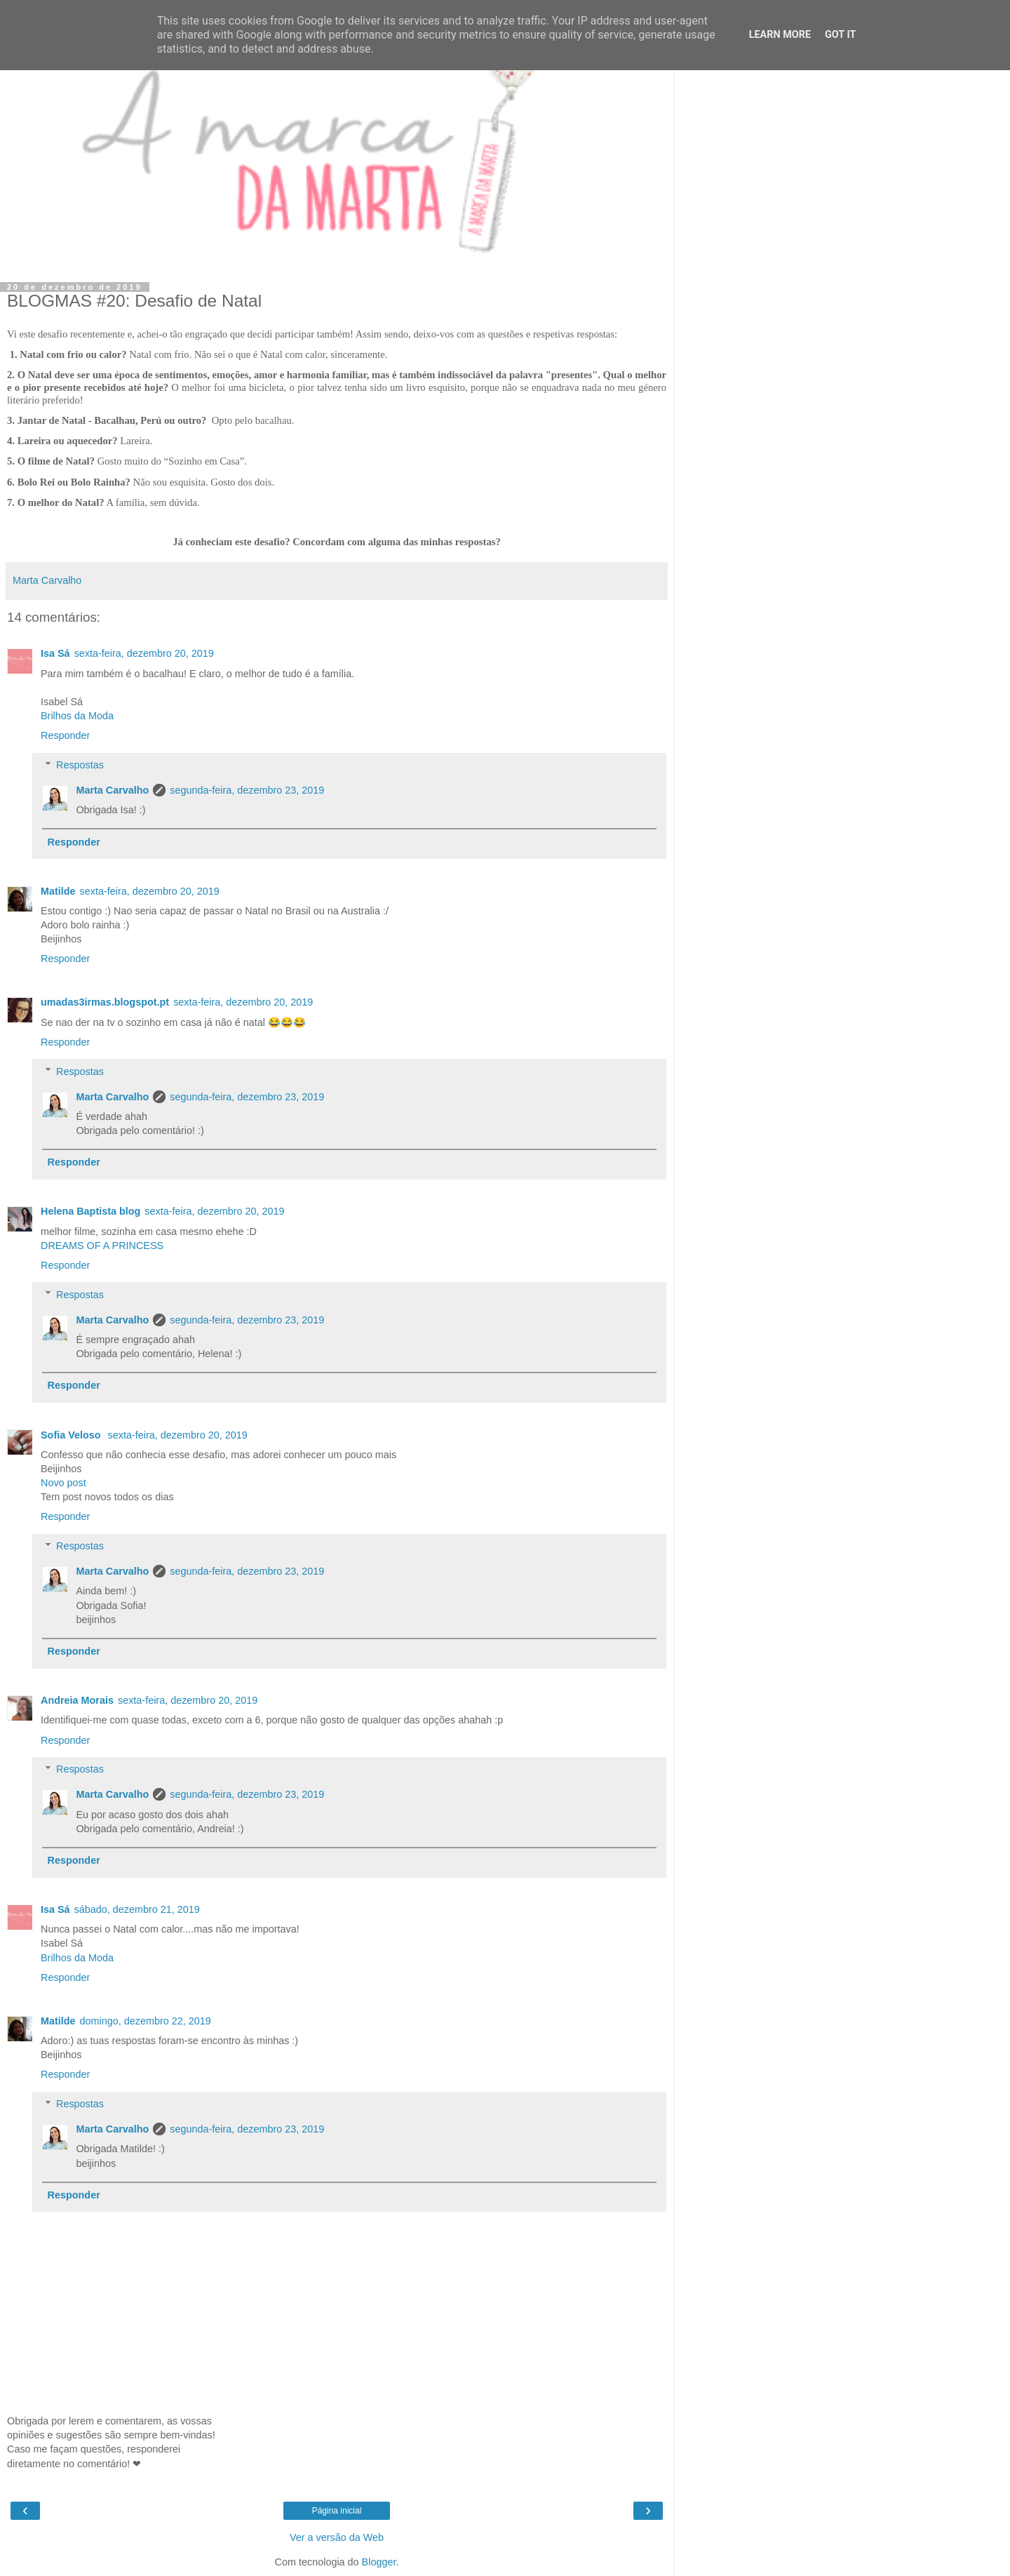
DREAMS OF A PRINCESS (102, 1245)
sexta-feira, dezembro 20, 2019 (144, 653)
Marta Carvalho (112, 790)
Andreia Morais (77, 1700)
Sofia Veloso (72, 1435)
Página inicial (337, 2511)
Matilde (58, 891)
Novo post (63, 1482)
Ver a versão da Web (337, 2537)
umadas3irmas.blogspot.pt (105, 1002)
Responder (65, 735)
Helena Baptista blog (90, 1211)
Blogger (379, 2562)
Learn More (780, 35)
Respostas (80, 764)
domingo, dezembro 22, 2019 (145, 2021)
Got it (840, 35)
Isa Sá (55, 653)
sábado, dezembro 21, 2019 (137, 1909)
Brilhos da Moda (77, 715)
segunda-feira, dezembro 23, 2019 (247, 790)
